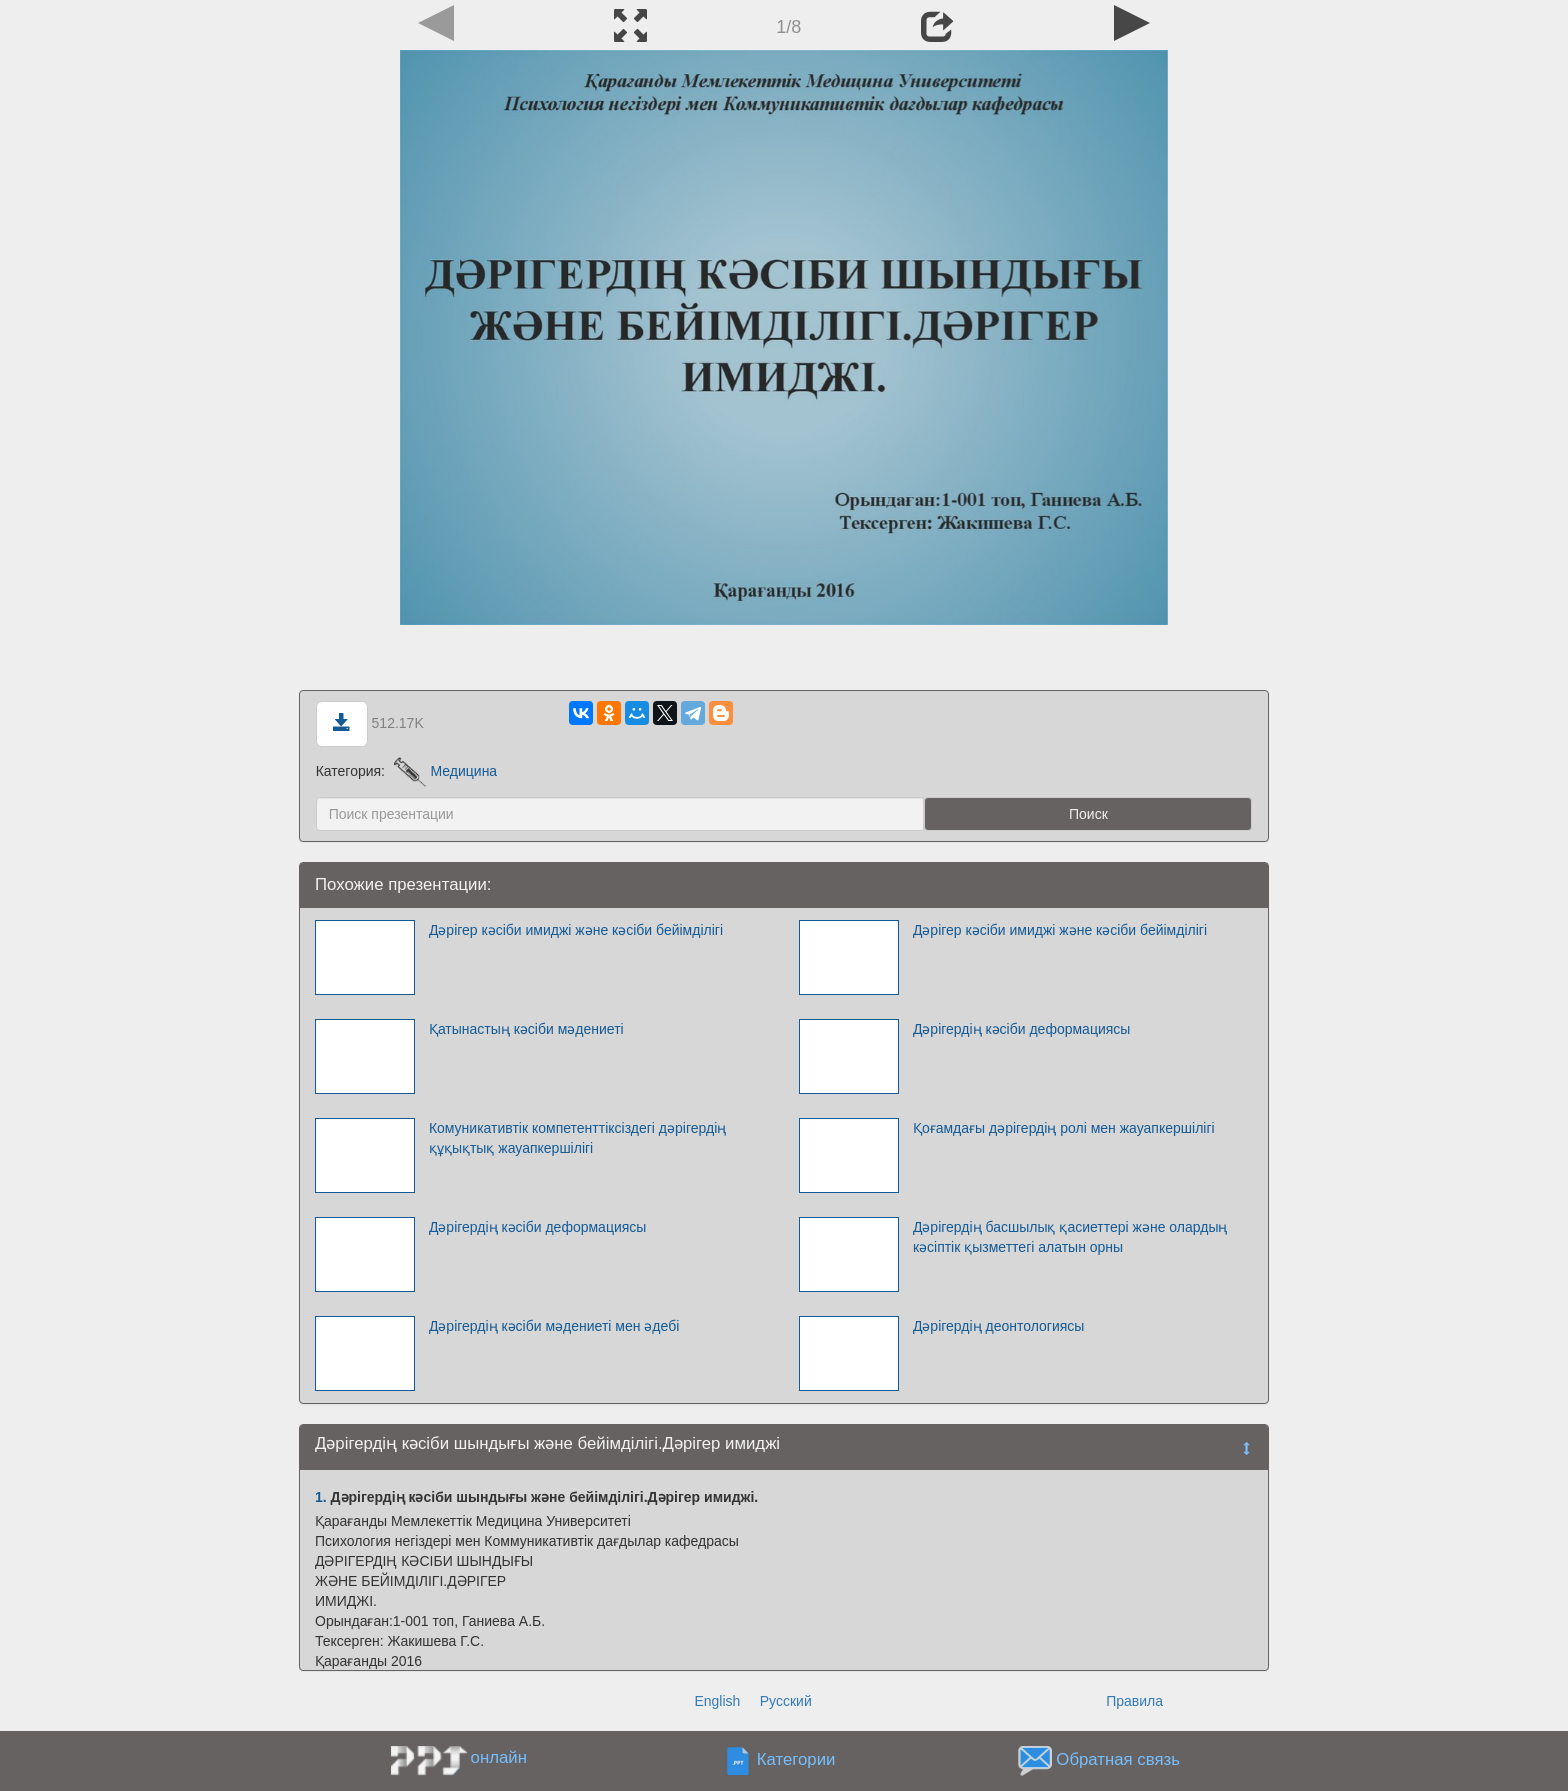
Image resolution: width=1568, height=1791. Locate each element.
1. (321, 1497)
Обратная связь (1118, 1760)
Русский (786, 1701)
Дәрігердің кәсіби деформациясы (1022, 1029)
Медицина (445, 771)
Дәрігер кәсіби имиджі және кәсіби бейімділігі (576, 930)
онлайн (499, 1757)
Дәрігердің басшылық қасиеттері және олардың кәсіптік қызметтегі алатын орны (1070, 1237)
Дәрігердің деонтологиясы (999, 1326)
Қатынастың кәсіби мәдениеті (526, 1029)
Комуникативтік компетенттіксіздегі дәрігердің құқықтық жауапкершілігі (577, 1138)
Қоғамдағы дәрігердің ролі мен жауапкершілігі (1064, 1128)
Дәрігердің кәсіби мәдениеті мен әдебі (554, 1326)
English (717, 1701)
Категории (796, 1760)
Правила (1134, 1701)
